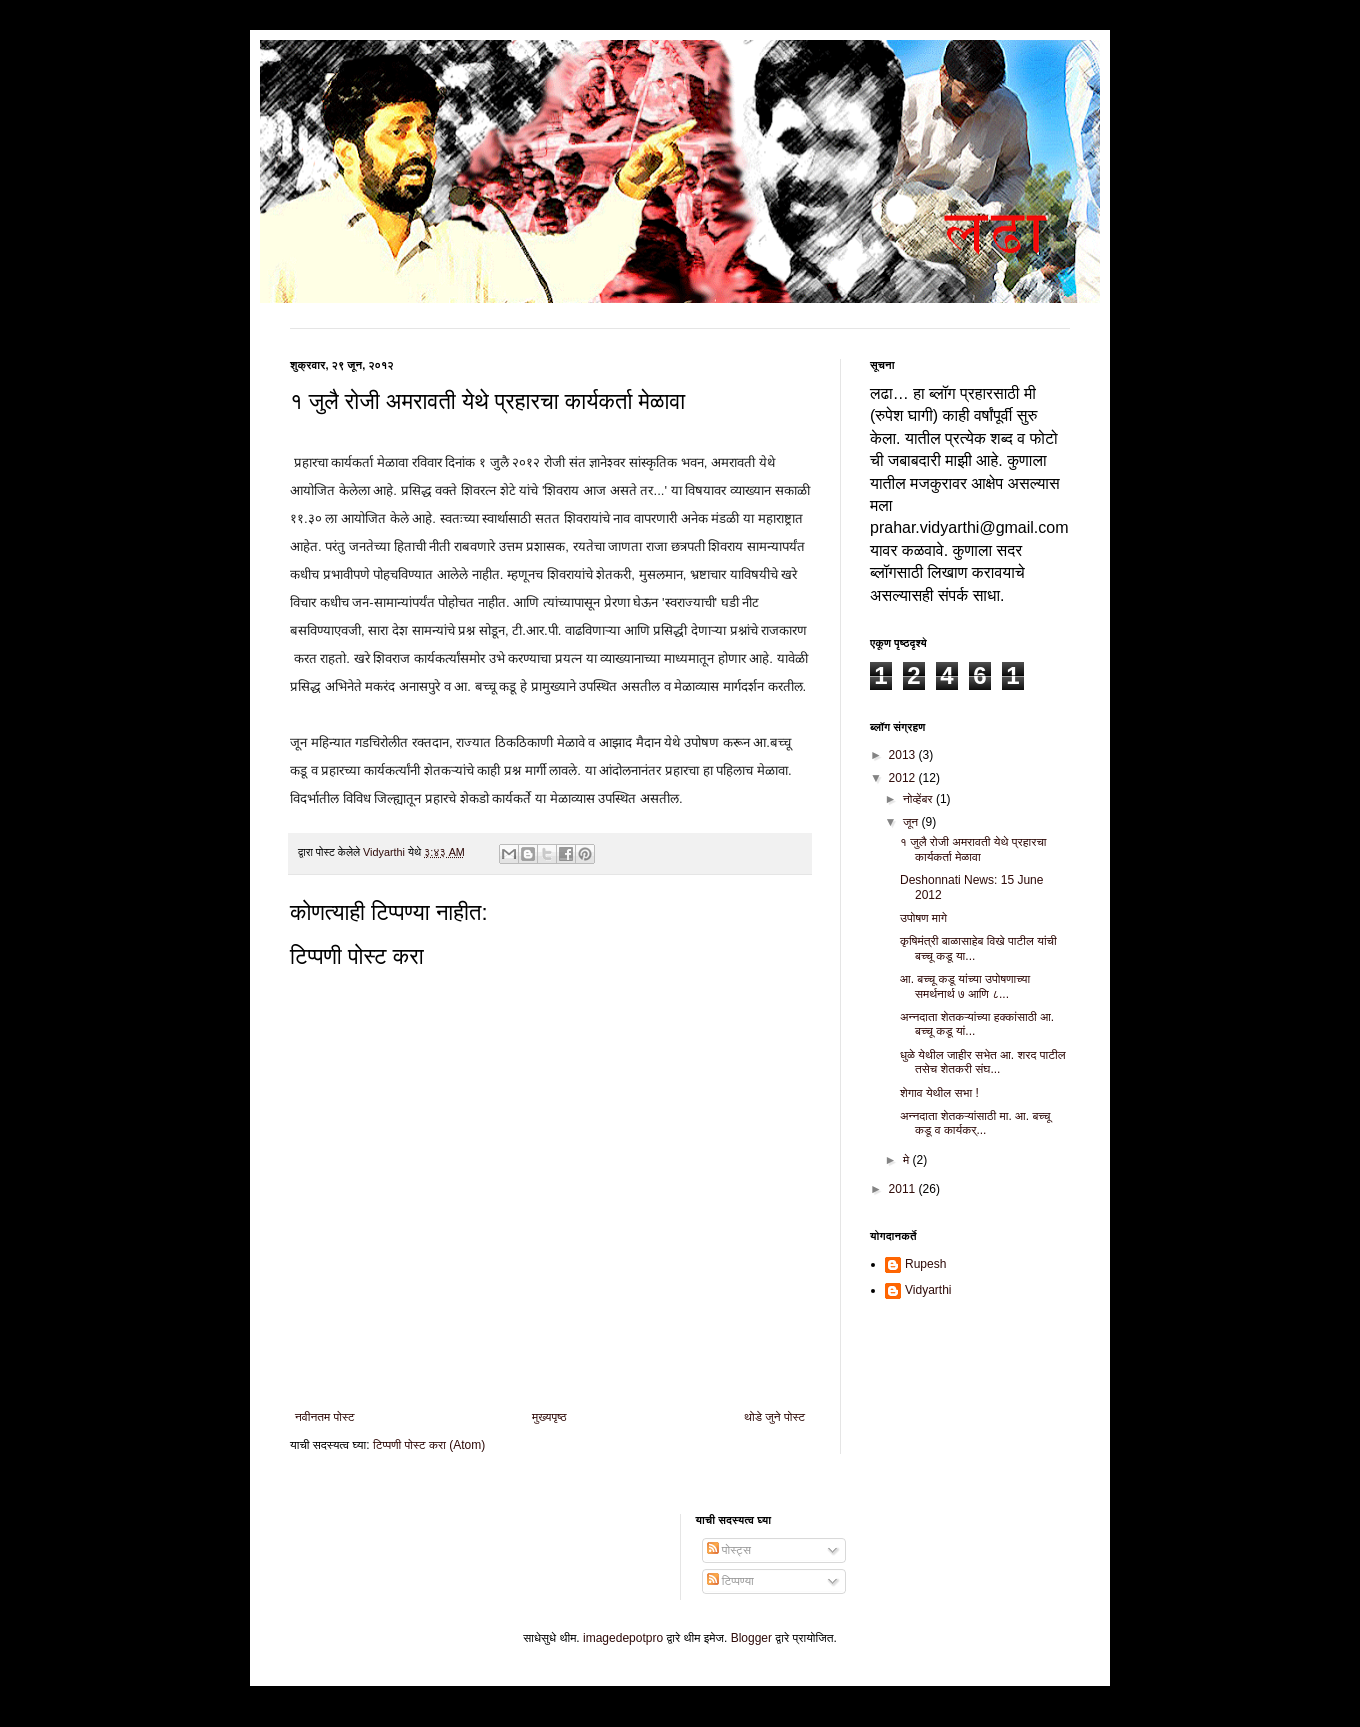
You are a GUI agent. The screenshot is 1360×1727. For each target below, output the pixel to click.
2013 (904, 755)
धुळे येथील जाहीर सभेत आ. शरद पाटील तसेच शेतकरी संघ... (983, 1062)
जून (912, 822)
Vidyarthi (928, 1290)
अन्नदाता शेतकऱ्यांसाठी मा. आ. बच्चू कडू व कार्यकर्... (975, 1123)
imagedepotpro (623, 1638)
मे (908, 1160)
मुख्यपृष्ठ (549, 1417)
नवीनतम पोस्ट (325, 1417)
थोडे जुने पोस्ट (774, 1417)
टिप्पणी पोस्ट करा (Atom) (429, 1445)
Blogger (751, 1638)
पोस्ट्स (729, 1550)
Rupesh (925, 1264)
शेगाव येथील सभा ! (939, 1093)
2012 (904, 778)
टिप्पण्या (730, 1581)
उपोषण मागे (923, 918)
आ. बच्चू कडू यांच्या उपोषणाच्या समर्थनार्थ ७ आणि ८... (965, 986)
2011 (904, 1189)
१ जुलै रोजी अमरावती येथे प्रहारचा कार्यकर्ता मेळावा (973, 849)
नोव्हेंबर (919, 799)
